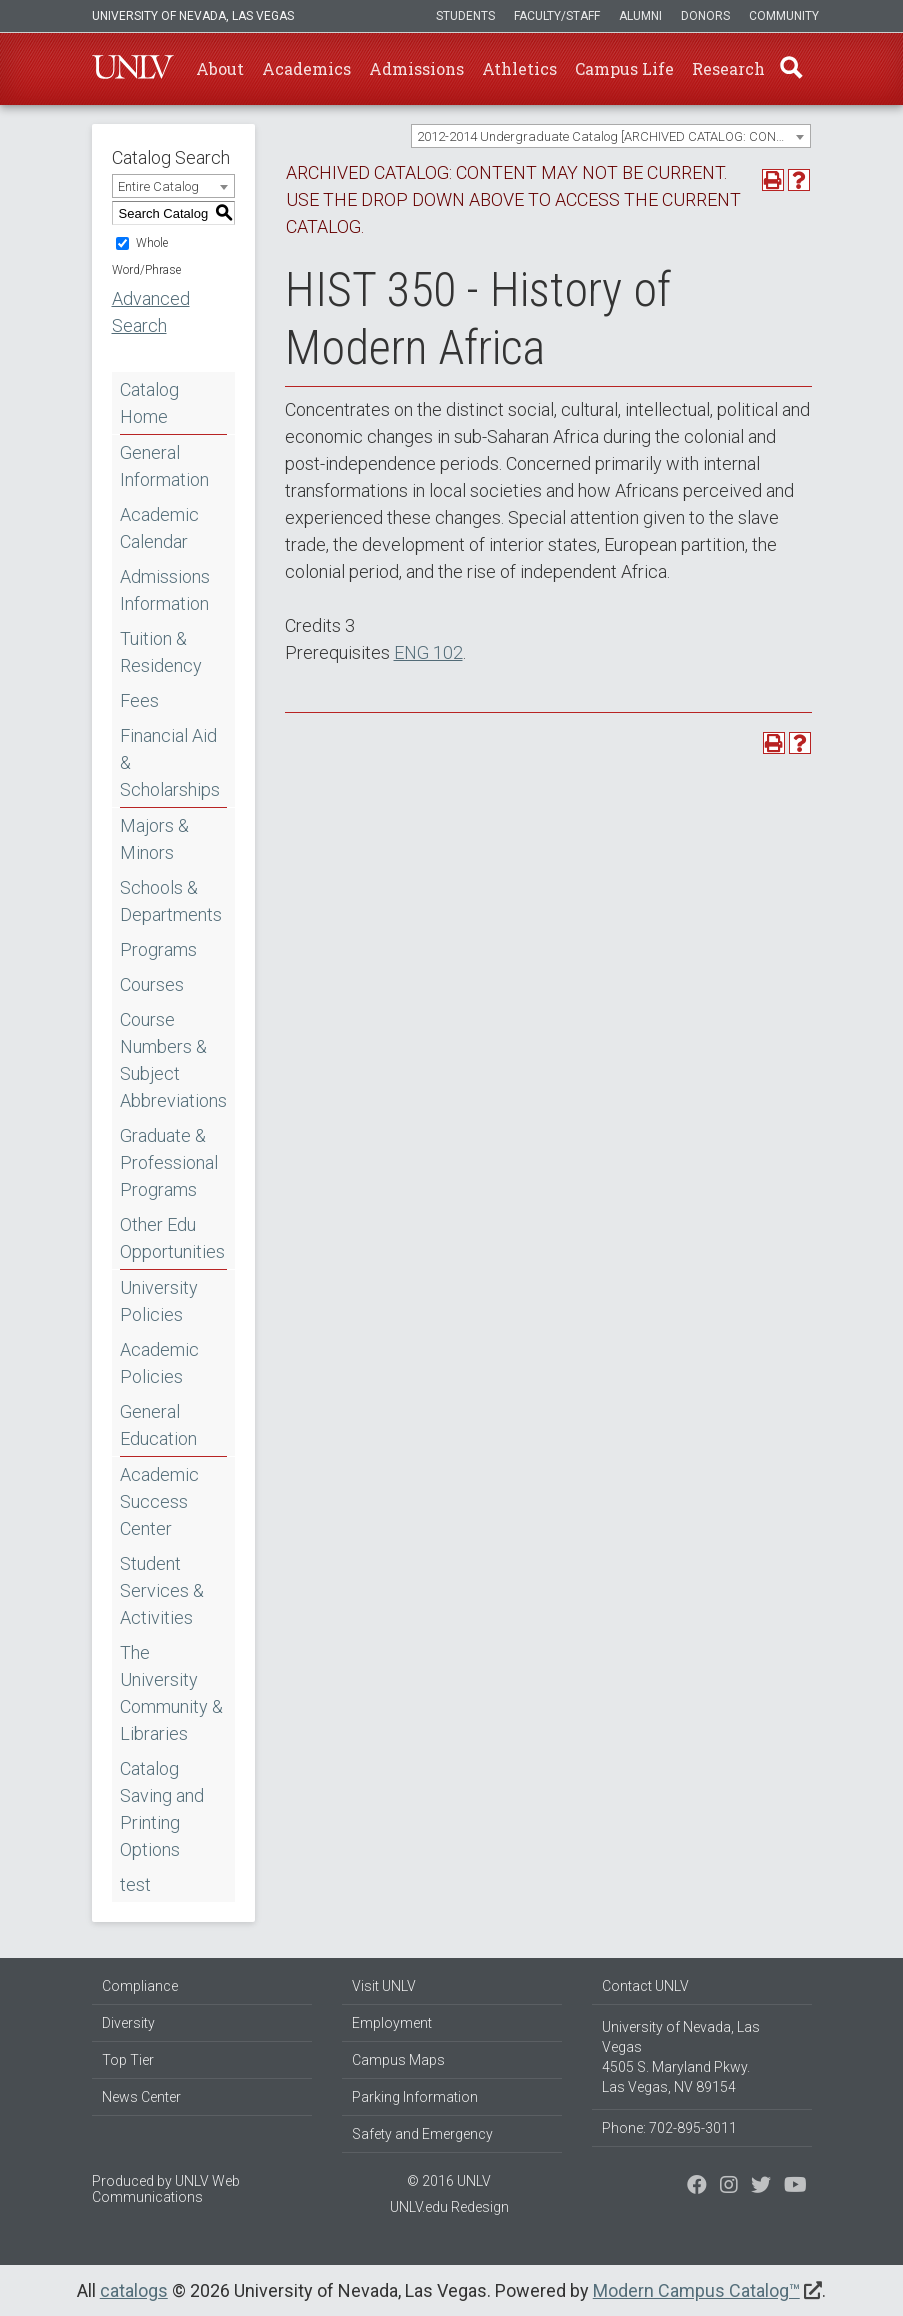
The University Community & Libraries (171, 1693)
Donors (705, 16)
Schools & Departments (171, 901)
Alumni (640, 16)
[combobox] (611, 136)
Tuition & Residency (161, 652)
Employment (392, 2023)
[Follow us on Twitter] (729, 2187)
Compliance (140, 1986)
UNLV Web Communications (166, 2189)
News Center (141, 2097)
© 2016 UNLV (449, 2181)
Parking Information (415, 2097)
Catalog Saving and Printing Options (162, 1809)
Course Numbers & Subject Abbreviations (173, 1060)
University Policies (159, 1301)
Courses (152, 984)
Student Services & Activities (162, 1590)
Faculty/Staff (557, 16)
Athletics (519, 68)
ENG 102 (428, 652)
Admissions (416, 68)
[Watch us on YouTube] (795, 2187)
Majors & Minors (154, 839)
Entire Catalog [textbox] (158, 186)
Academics (306, 68)
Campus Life (624, 68)
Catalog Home (149, 403)
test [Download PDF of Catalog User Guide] (135, 1884)
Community (784, 16)
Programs (158, 949)
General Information (164, 466)
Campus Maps (398, 2060)
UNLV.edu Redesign (449, 2207)
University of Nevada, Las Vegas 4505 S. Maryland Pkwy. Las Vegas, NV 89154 (681, 2057)
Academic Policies (159, 1363)
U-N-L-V (133, 69)
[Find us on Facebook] (697, 2187)
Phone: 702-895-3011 (669, 2128)
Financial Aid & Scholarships (170, 762)
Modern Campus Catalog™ (696, 2290)
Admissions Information (165, 590)
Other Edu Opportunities (172, 1238)
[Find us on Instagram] (761, 2187)
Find (791, 69)
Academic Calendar (159, 528)
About (220, 68)
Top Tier (128, 2060)
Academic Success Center (159, 1501)
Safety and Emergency (422, 2134)
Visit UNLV (384, 1986)
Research (728, 68)
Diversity (128, 2023)
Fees (139, 700)
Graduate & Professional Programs (169, 1162)
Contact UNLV (645, 1986)
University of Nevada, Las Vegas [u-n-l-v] (193, 16)
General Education (158, 1425)
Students (465, 16)
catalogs (134, 2290)
